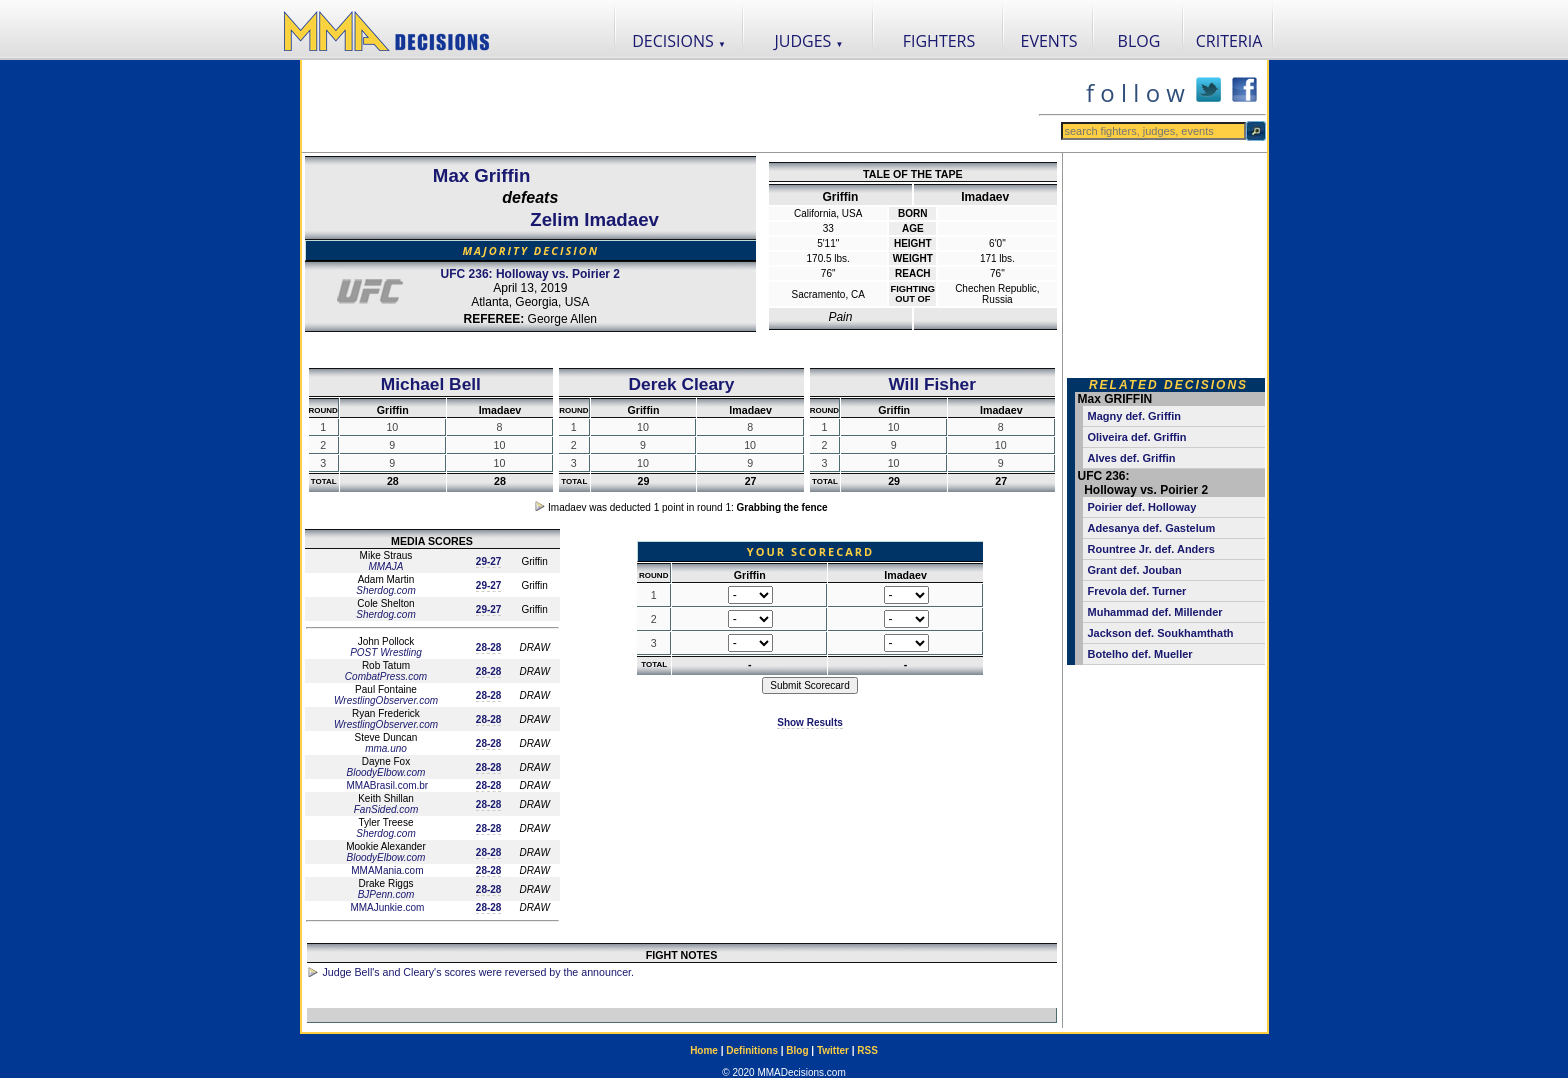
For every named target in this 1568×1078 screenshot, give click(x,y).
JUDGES (809, 41)
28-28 (489, 647)
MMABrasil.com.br (386, 785)
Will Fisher (931, 384)
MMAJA (385, 566)
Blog (797, 1050)
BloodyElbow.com (386, 772)
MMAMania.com (385, 870)
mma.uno (386, 748)
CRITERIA (1229, 41)
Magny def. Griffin (1135, 416)
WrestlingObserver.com (386, 700)
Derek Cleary (682, 384)
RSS (867, 1050)
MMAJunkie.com (386, 907)
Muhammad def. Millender (1155, 612)
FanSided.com (386, 809)
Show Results (810, 722)
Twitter (833, 1050)
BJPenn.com (386, 894)
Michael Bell (431, 384)
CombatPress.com (386, 676)
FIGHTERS (939, 41)
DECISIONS (679, 41)
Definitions (752, 1050)
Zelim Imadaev (594, 219)
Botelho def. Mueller (1140, 654)
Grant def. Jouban (1135, 570)
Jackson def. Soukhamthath (1161, 633)
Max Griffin (481, 175)
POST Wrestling (386, 652)
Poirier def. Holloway (1142, 507)
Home (704, 1050)
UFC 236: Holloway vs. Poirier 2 (530, 274)
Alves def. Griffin (1132, 458)
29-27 (489, 561)
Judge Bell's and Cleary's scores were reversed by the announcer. (479, 972)
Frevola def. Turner (1137, 591)
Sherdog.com (385, 590)
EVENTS (1049, 41)
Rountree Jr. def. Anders (1151, 549)
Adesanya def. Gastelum (1152, 528)
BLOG (1139, 41)
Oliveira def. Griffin (1137, 437)
